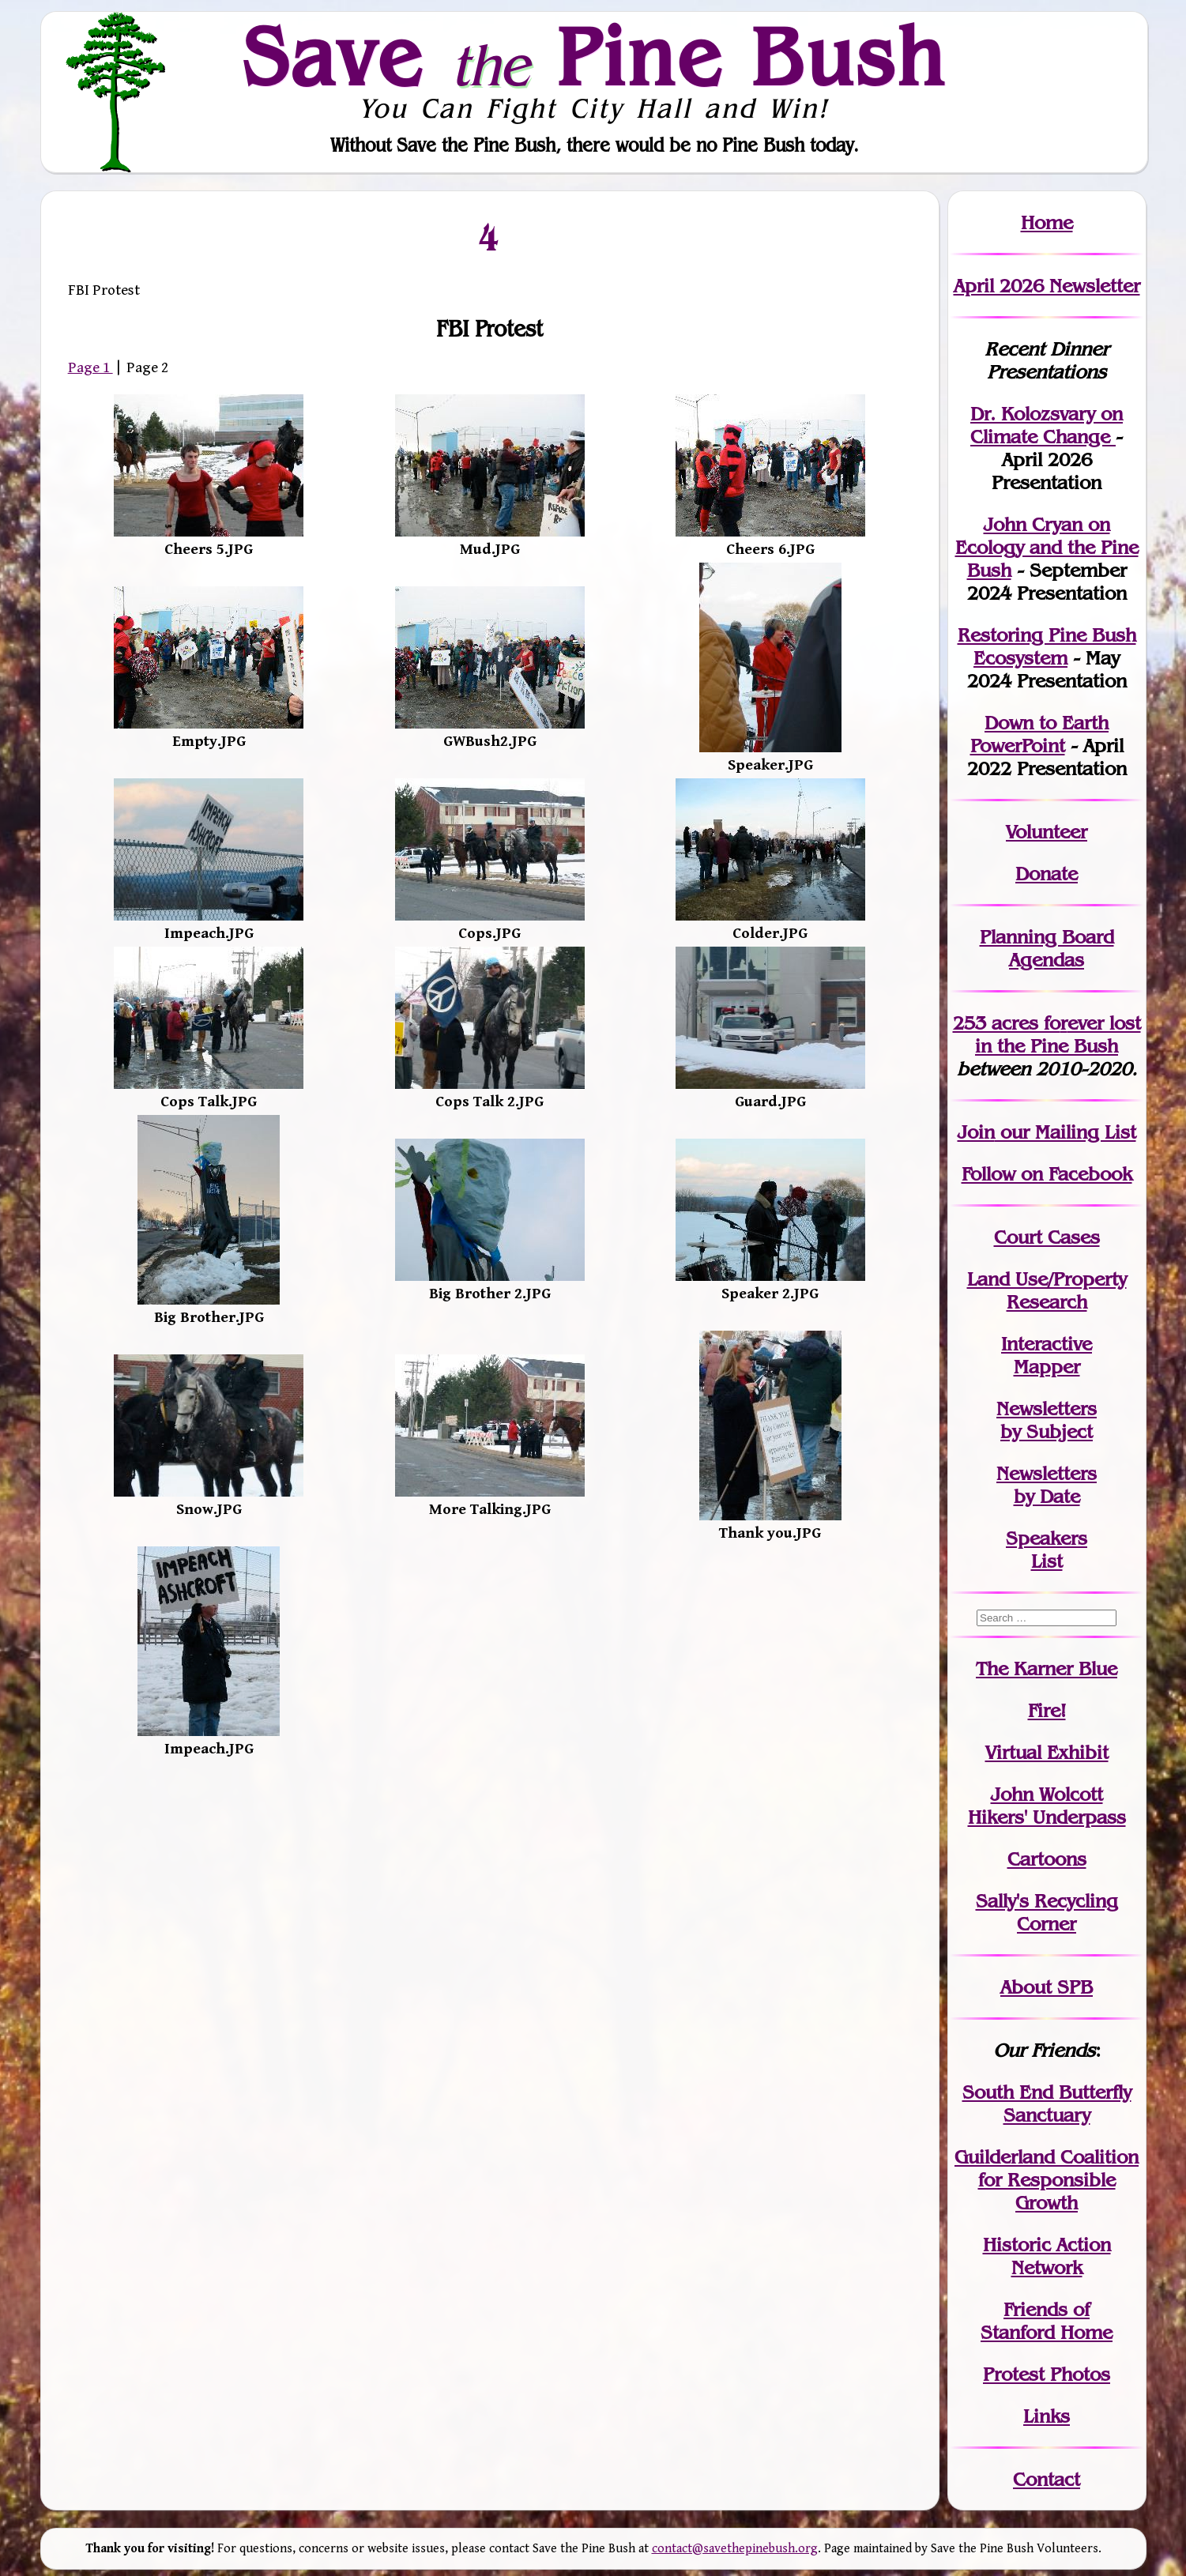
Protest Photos (1046, 2374)
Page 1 (90, 367)
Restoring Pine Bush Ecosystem (1047, 646)
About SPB (1046, 1986)
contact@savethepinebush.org (735, 2548)
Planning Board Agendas (1047, 948)
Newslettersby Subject (1046, 1420)
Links (1046, 2416)
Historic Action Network (1047, 2256)
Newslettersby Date (1046, 1485)
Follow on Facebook (1047, 1173)
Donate (1046, 873)
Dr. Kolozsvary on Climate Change (1046, 425)
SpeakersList (1046, 1549)
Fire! (1047, 1710)
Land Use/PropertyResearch (1047, 1290)
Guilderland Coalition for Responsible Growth (1046, 2179)
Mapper (1047, 1366)
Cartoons (1046, 1858)
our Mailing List (1065, 1131)
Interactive (1046, 1343)
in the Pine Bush (1058, 1034)
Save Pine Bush (594, 56)
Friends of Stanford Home (1047, 2321)
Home (1047, 222)
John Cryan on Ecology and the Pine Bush (1047, 547)
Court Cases (1047, 1237)
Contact (1046, 2479)
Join (976, 1131)
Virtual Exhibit (1047, 1752)
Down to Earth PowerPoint (1039, 734)
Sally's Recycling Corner (1047, 1912)
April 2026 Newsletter (1047, 285)
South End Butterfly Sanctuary (1046, 2103)
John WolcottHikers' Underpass (1047, 1805)
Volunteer (1046, 831)
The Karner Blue (1046, 1668)
